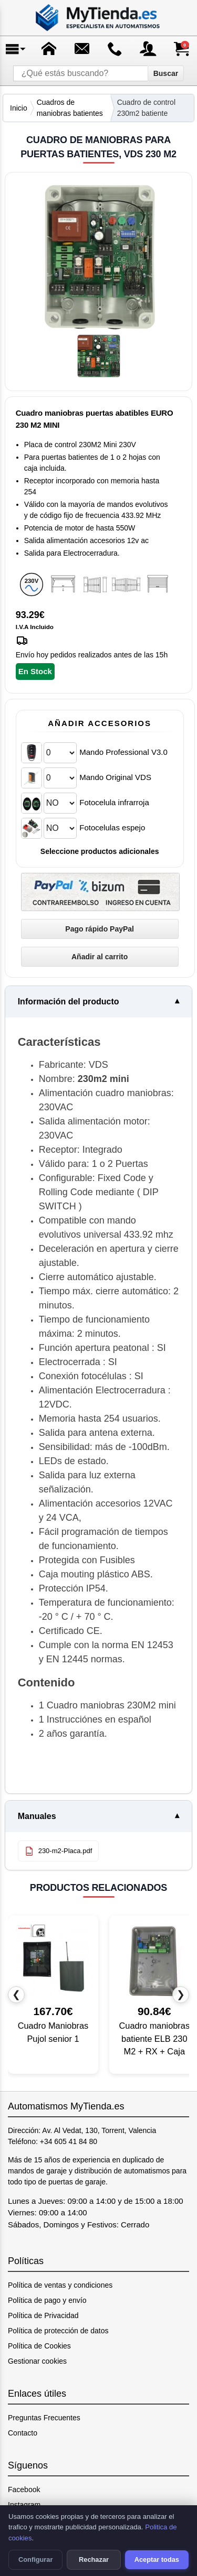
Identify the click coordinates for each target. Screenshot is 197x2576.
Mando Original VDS (115, 777)
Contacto (22, 2433)
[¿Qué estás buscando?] (80, 73)
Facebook (24, 2489)
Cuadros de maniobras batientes (70, 107)
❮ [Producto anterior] (16, 1994)
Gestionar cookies (37, 2361)
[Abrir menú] (16, 49)
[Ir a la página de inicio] (98, 18)
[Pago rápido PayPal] (100, 929)
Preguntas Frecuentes (44, 2417)
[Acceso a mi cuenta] (148, 49)
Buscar (165, 73)
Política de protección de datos (58, 2330)
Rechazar (94, 2559)
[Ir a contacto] (115, 49)
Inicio (18, 108)
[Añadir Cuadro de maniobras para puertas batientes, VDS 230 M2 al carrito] (100, 957)
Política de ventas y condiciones (60, 2285)
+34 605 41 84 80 (68, 2141)
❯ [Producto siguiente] (181, 1994)
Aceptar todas (156, 2559)
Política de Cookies (39, 2346)
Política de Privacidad (43, 2315)
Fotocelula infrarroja (114, 802)
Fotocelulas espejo (112, 827)
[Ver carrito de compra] (181, 49)
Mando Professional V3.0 (123, 752)
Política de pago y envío (47, 2300)
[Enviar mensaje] (82, 49)
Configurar (35, 2559)
